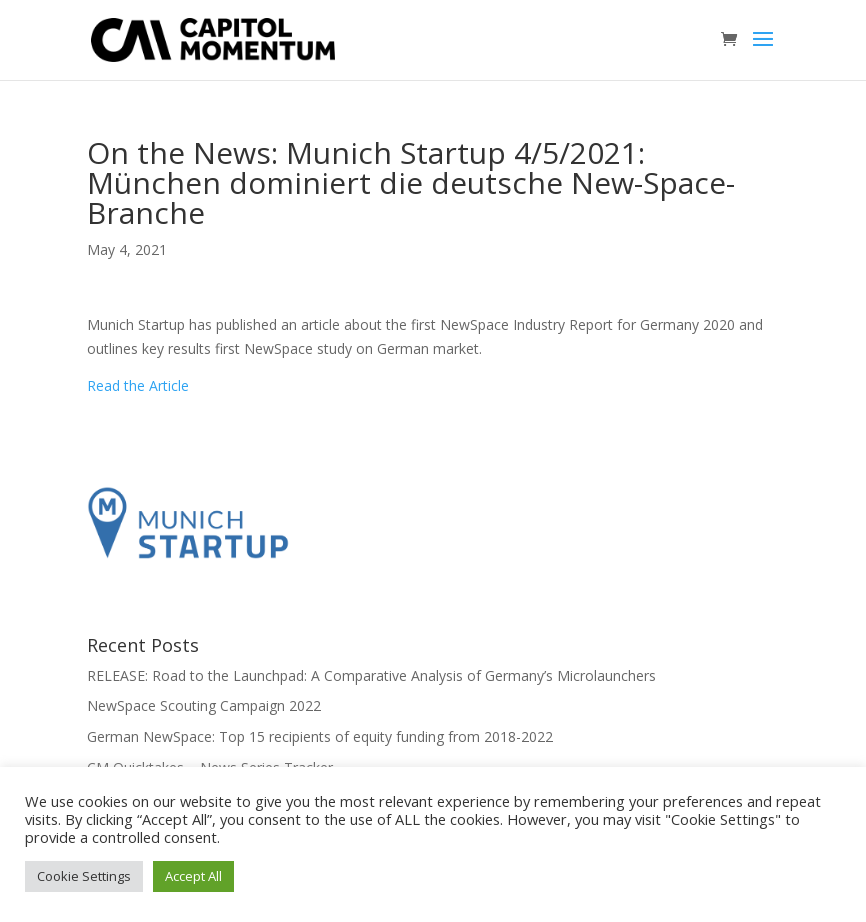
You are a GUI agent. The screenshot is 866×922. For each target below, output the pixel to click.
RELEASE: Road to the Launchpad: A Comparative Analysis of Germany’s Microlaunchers (371, 675)
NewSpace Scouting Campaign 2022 (204, 705)
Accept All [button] (193, 876)
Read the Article (138, 385)
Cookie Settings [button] (84, 876)
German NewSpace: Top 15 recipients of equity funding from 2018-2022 (320, 736)
